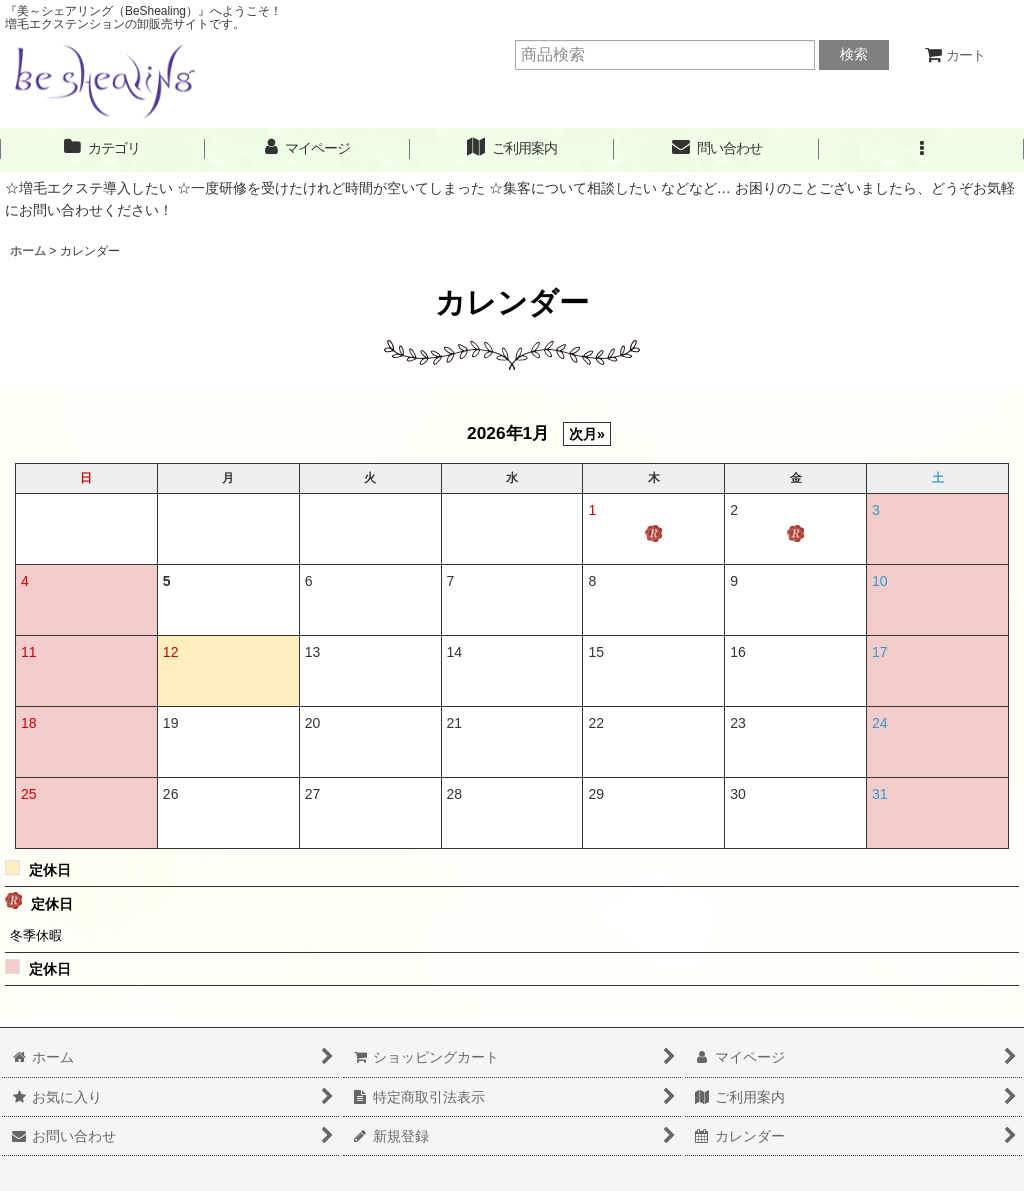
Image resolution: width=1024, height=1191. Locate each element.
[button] (921, 148)
